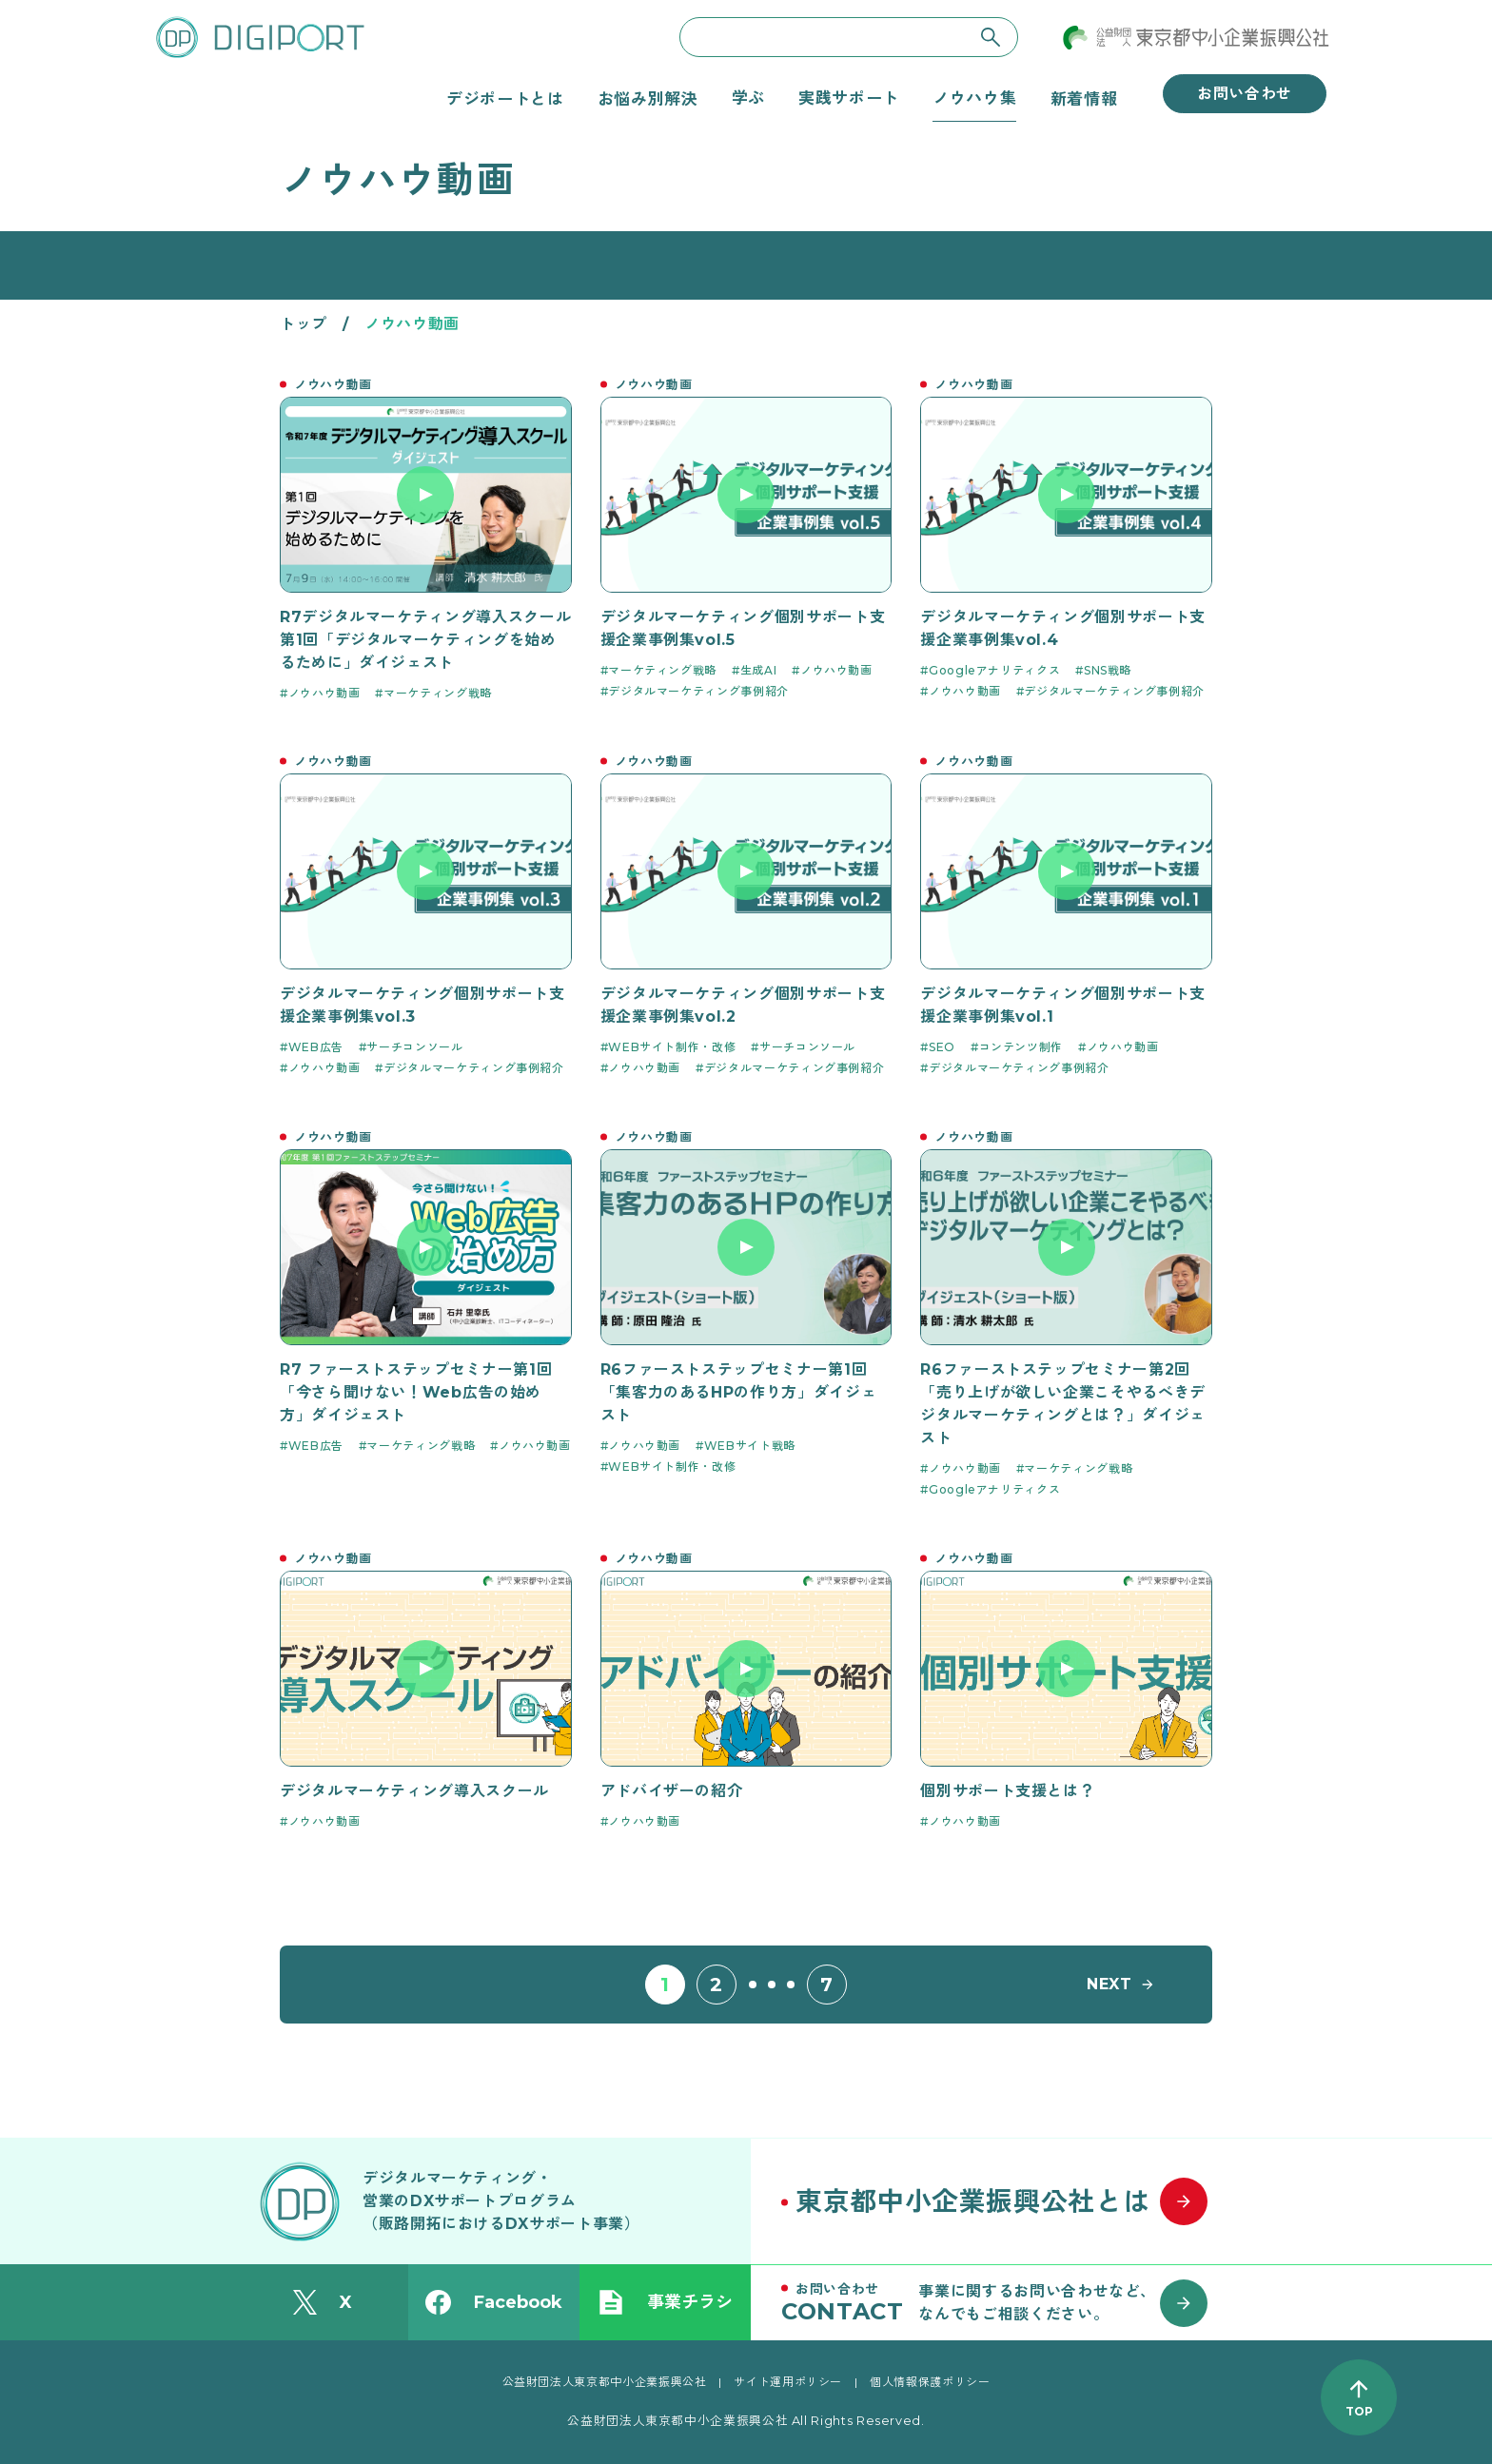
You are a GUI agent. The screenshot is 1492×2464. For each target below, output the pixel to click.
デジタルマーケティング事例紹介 (698, 691)
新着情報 (1084, 98)
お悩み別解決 (648, 98)
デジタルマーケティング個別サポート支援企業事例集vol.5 (743, 628)
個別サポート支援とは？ (1007, 1791)
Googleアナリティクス (994, 670)
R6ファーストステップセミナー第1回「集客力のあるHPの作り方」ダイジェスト (738, 1392)
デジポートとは (504, 98)
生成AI (758, 670)
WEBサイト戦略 (749, 1445)
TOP (1359, 2411)
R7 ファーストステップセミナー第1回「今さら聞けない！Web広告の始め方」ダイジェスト (416, 1392)
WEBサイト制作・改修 (672, 1047)
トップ (303, 324)
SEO (942, 1047)
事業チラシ (665, 2302)
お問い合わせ (1244, 94)
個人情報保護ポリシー (930, 2382)
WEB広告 (316, 1047)
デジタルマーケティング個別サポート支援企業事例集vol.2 (743, 1005)
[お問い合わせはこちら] (1003, 2302)
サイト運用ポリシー (788, 2382)
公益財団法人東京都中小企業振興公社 (604, 2382)
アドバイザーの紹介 (671, 1791)
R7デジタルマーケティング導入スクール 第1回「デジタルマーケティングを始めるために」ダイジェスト (425, 640)
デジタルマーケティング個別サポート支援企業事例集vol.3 (422, 1005)
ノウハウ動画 (324, 693)
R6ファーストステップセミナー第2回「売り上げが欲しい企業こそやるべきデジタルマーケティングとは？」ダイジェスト (1063, 1403)
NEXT (1109, 1984)
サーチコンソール (414, 1047)
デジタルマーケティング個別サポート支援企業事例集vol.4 (1063, 628)
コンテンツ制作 (1021, 1047)
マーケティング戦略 (437, 693)
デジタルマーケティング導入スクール (414, 1791)
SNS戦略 (1107, 670)
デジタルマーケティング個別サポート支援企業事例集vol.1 (1063, 1005)
